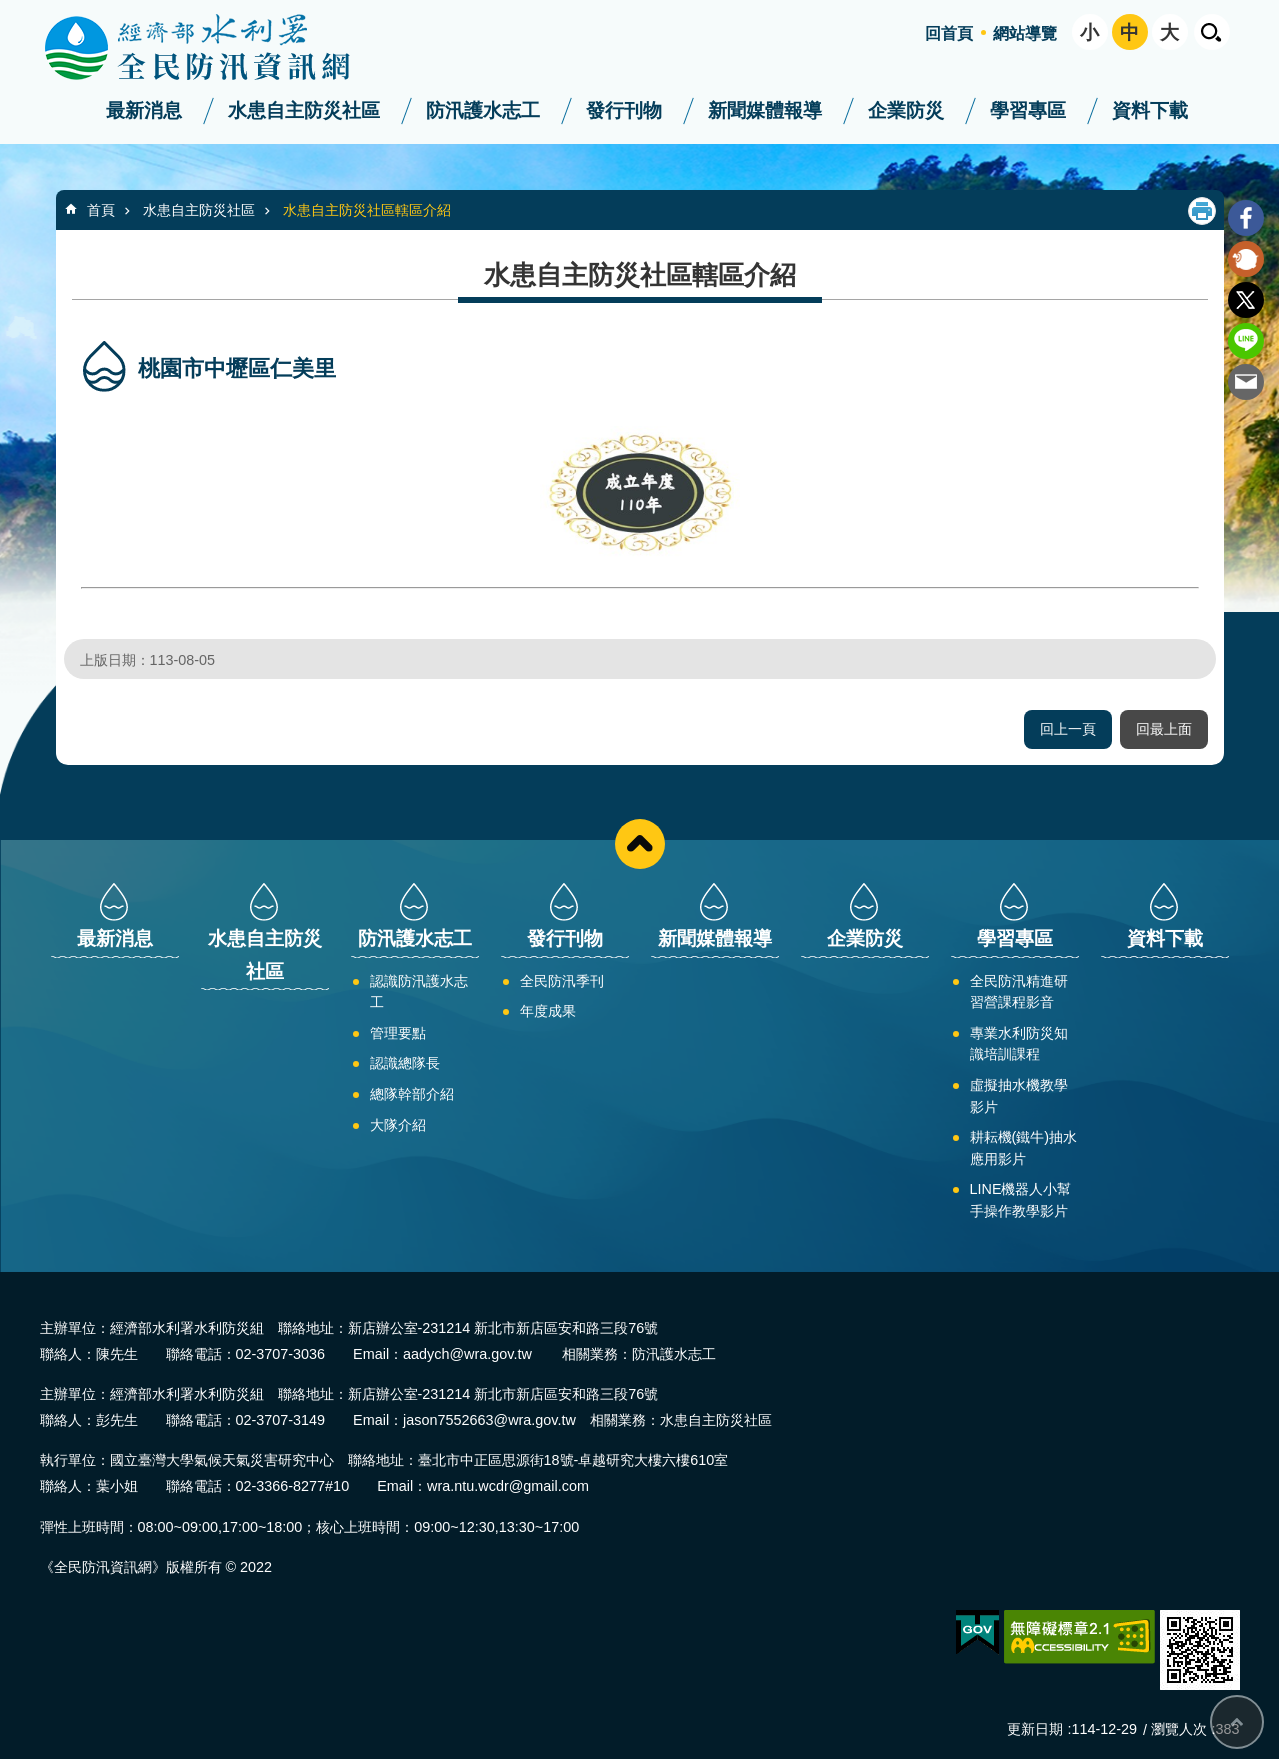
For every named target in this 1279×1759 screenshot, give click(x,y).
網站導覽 (1025, 33)
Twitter (1246, 300)
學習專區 (1028, 110)
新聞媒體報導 (765, 110)
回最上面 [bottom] (1237, 1722)
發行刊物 (624, 110)
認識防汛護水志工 (419, 992)
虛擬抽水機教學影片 (1019, 1096)
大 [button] (1169, 32)
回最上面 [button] (1164, 729)
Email (1246, 382)
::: (6, 8)
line (1246, 341)
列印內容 (1202, 211)
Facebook (1246, 218)
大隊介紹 (398, 1125)
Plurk (1246, 259)
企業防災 (906, 110)
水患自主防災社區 (304, 110)
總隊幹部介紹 (412, 1094)
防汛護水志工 (483, 110)
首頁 (101, 210)
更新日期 (1035, 1729)
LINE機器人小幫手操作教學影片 (1021, 1200)
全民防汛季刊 (562, 981)
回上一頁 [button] (1068, 729)
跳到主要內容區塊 (10, 10)
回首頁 (949, 33)
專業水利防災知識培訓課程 (1019, 1044)
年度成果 (548, 1011)
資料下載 (1150, 110)
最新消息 (144, 110)
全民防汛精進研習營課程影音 (1019, 992)
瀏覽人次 (1179, 1729)
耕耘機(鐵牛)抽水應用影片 (1024, 1148)
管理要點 (398, 1033)
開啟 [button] (1212, 32)
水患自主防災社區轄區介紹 (367, 210)
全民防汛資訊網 (215, 48)
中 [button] (1129, 32)
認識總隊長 (405, 1063)
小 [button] (1089, 32)
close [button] (640, 844)
